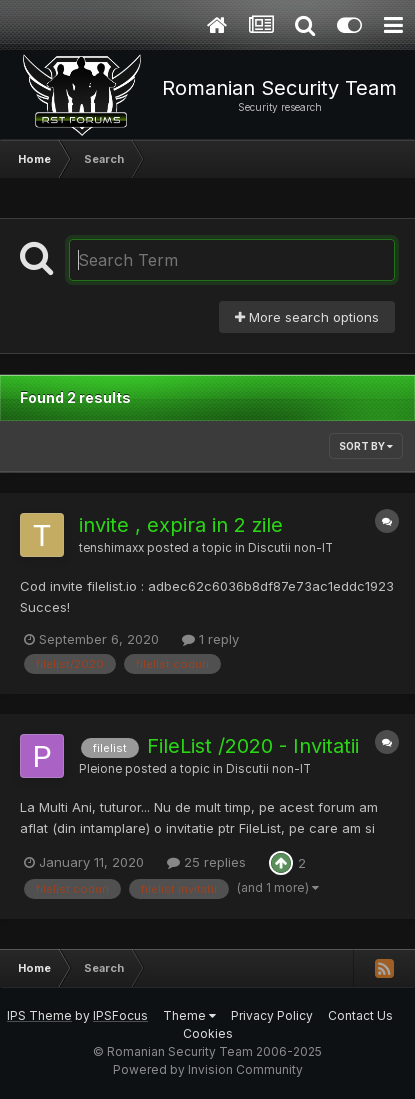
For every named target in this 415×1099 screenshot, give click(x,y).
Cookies (208, 1033)
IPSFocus (120, 1015)
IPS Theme (39, 1015)
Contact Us (360, 1015)
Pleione (100, 769)
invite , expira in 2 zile (181, 525)
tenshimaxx (111, 548)
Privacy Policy (272, 1015)
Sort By (366, 446)
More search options (307, 317)
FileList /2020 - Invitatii (253, 746)
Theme (189, 1015)
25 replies (206, 862)
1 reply (210, 639)
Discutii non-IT (290, 548)
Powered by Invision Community (208, 1069)
